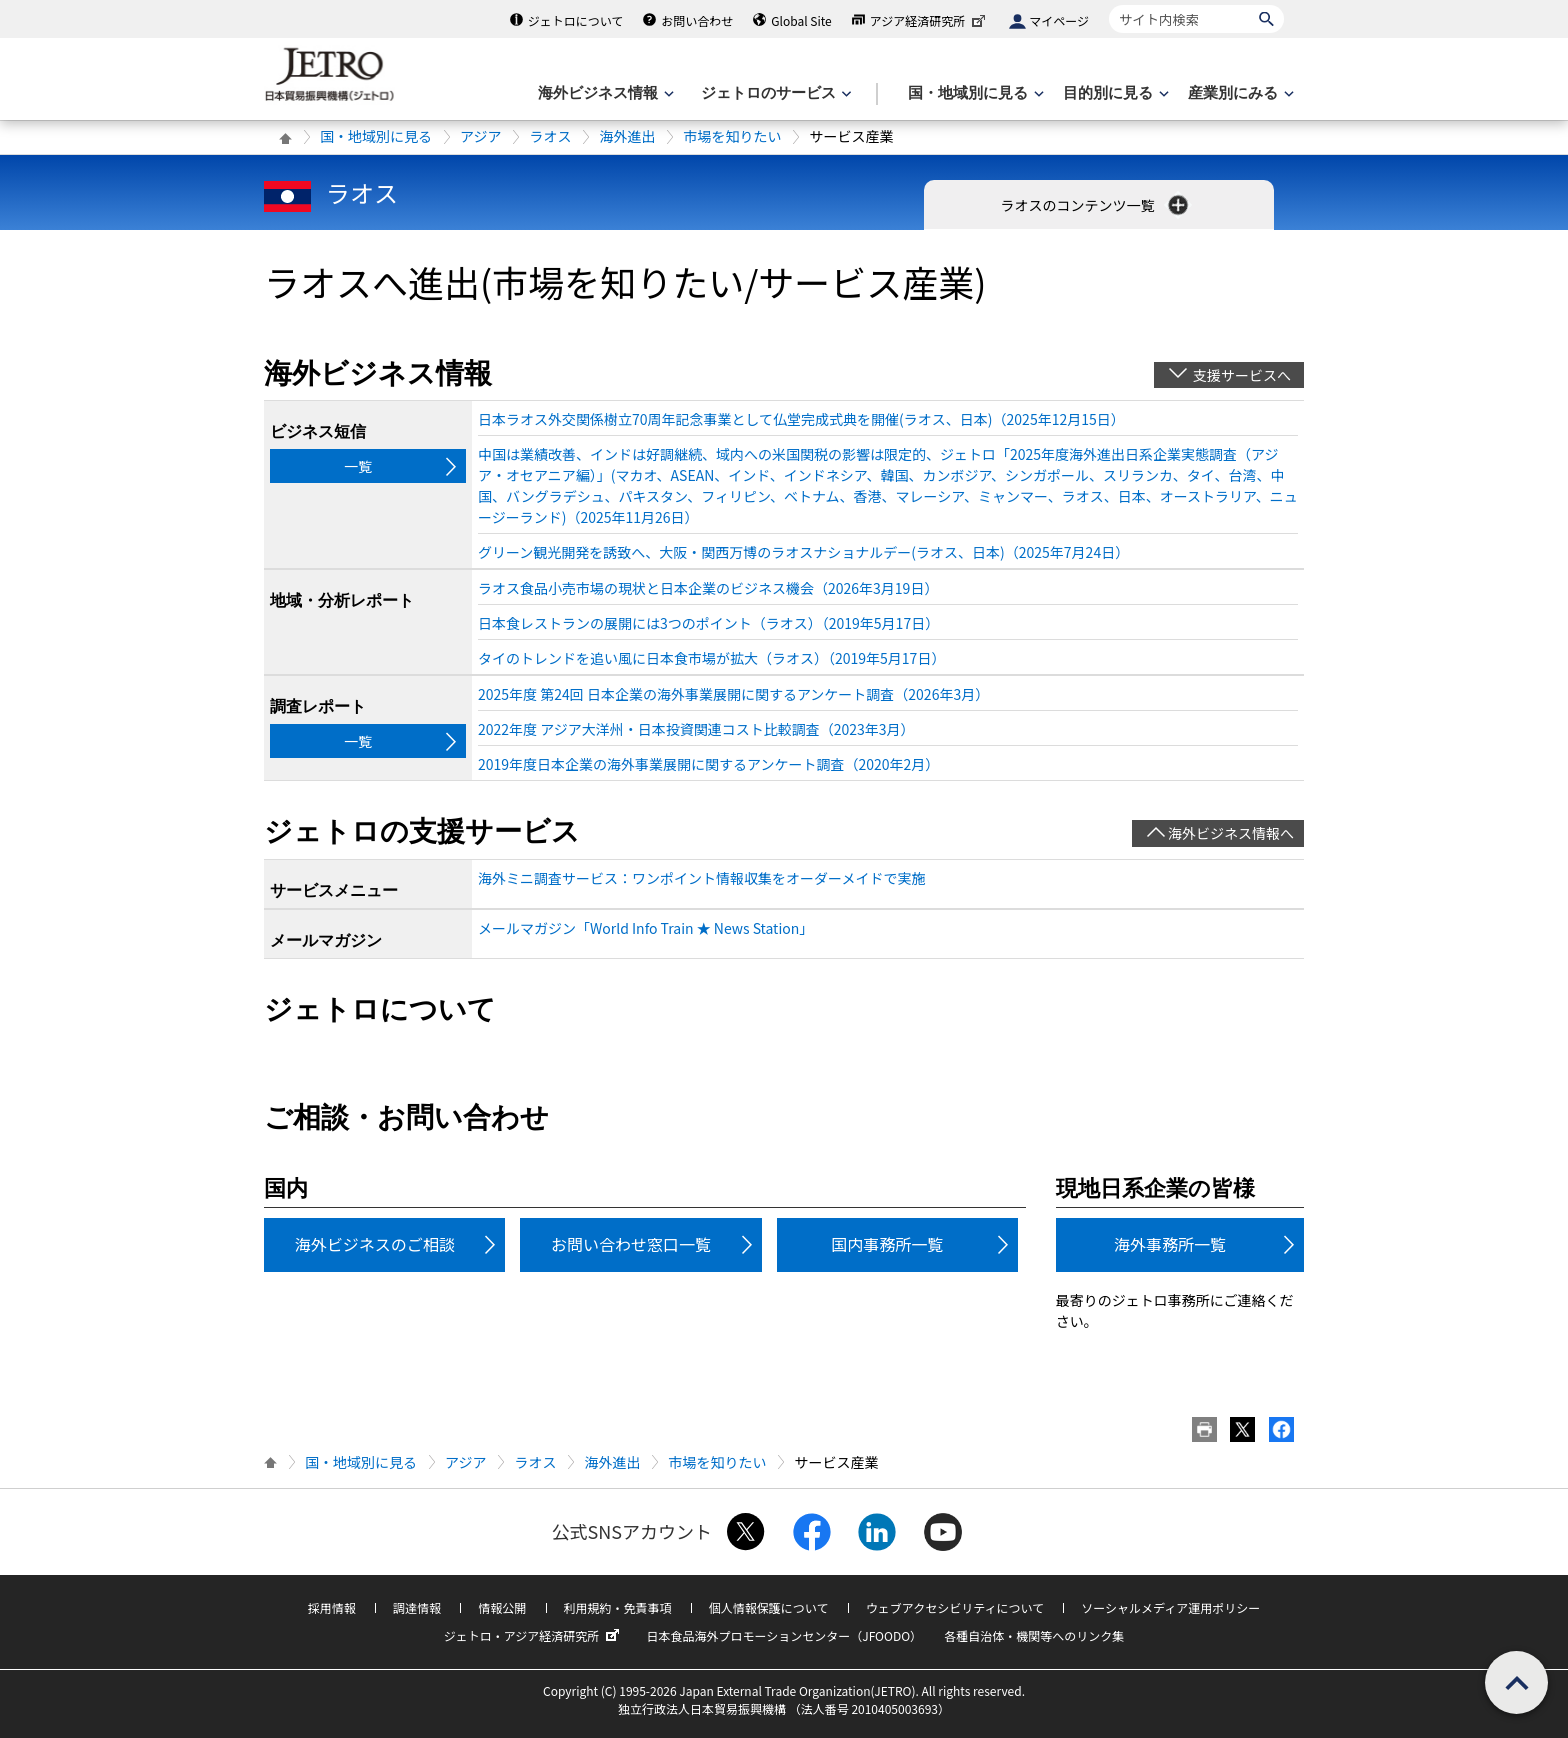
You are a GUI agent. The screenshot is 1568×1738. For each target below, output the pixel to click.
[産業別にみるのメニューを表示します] (1239, 93)
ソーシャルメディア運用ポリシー (1170, 1607)
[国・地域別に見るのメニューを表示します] (974, 93)
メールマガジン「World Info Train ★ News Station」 (645, 928)
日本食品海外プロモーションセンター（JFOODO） (784, 1635)
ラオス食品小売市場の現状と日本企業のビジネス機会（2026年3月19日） (708, 588)
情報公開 (502, 1607)
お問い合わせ (697, 20)
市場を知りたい (732, 136)
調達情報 (417, 1607)
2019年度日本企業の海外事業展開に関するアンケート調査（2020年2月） (708, 764)
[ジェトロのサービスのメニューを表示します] (774, 93)
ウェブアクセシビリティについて (955, 1607)
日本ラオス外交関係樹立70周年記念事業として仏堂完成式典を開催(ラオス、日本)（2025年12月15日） (801, 419)
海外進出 (627, 136)
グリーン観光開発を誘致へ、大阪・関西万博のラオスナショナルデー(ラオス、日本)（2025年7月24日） (803, 552)
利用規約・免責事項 (618, 1607)
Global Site (801, 20)
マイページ (1059, 20)
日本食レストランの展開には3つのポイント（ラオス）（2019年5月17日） (708, 623)
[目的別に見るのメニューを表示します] (1114, 93)
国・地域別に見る (376, 136)
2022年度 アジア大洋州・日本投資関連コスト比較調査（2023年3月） (696, 729)
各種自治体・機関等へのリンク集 (1034, 1635)
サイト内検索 (1108, 4)
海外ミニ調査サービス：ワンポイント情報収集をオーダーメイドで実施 (701, 878)
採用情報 (332, 1607)
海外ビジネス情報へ (1231, 833)
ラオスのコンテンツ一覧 (1095, 205)
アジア (480, 136)
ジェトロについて (576, 20)
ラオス (550, 136)
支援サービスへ (1242, 375)
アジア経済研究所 (930, 20)
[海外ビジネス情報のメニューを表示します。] (604, 93)
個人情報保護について (769, 1607)
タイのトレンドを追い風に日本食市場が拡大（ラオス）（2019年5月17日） (711, 658)
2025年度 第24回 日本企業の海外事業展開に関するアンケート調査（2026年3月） (733, 694)
